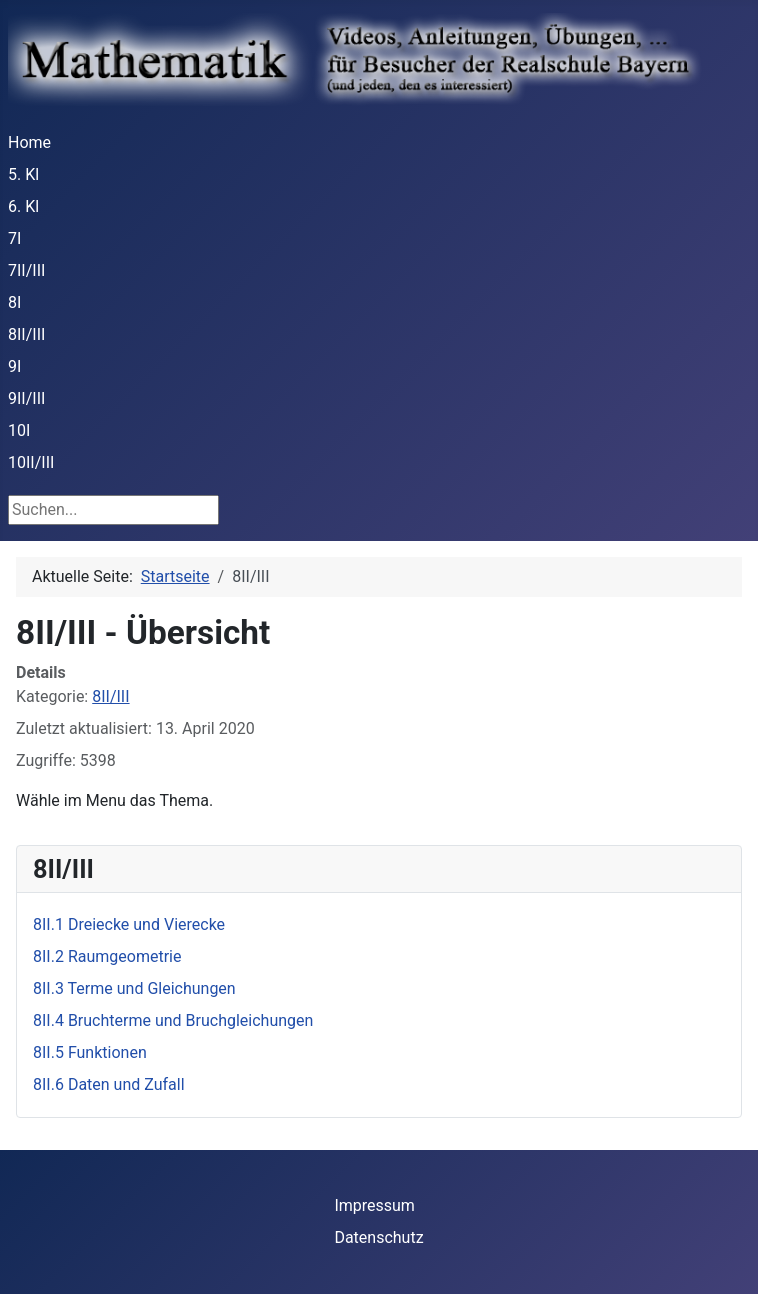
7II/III (26, 270)
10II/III (31, 462)
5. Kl (23, 174)
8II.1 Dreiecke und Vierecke (129, 924)
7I (14, 238)
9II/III (26, 398)
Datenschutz (378, 1237)
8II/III (26, 334)
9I (14, 366)
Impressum (374, 1205)
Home (29, 142)
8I (14, 302)
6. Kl (23, 206)
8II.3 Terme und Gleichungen (134, 988)
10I (19, 430)
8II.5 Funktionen (90, 1052)
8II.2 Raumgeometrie (107, 956)
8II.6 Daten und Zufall (109, 1084)
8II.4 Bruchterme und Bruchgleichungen (173, 1020)
